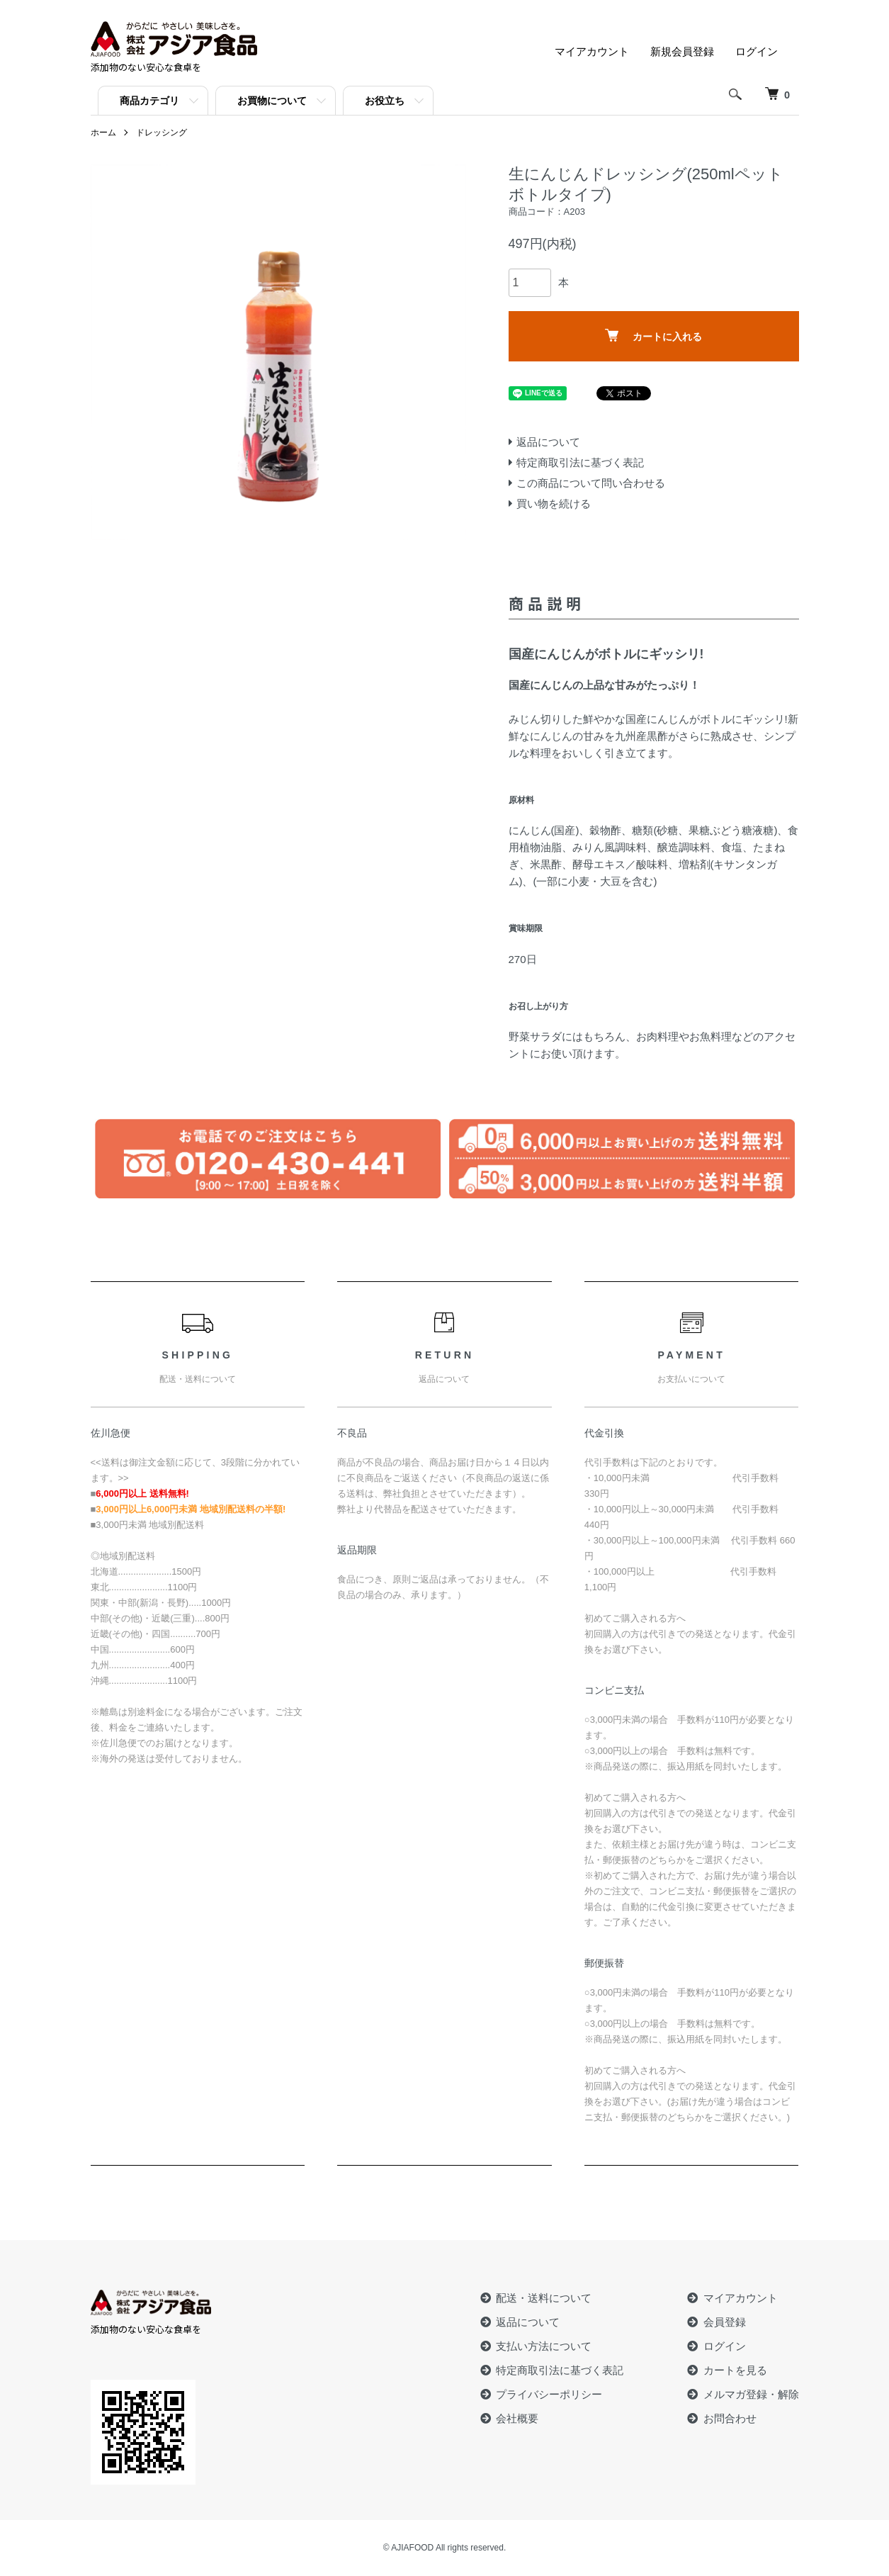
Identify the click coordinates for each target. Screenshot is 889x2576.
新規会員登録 (682, 51)
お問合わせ (730, 2418)
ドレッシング (161, 132)
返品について (548, 442)
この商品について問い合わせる (590, 483)
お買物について (272, 100)
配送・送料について (543, 2298)
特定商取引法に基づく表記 (580, 462)
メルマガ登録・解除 (751, 2394)
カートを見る (735, 2370)
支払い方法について (543, 2346)
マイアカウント (592, 51)
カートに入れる (653, 335)
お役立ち (384, 100)
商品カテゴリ (149, 100)
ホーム (103, 132)
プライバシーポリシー (549, 2394)
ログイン (756, 51)
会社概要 (517, 2418)
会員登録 (724, 2322)
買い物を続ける (553, 503)
